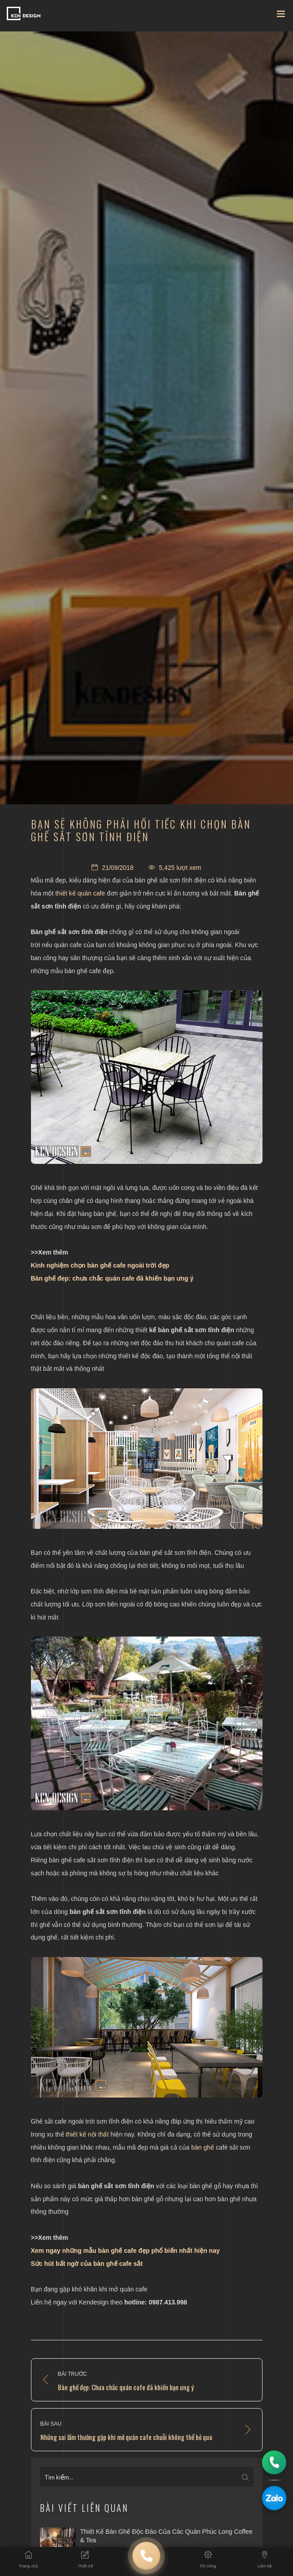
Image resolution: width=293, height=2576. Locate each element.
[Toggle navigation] (281, 15)
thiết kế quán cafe (80, 893)
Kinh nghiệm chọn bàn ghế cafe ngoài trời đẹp (100, 1265)
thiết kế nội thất (87, 2134)
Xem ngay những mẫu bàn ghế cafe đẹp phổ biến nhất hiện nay (125, 2250)
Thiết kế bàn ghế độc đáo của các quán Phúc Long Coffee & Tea (166, 2536)
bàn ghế (202, 2147)
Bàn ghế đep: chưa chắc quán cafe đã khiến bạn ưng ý (112, 1278)
